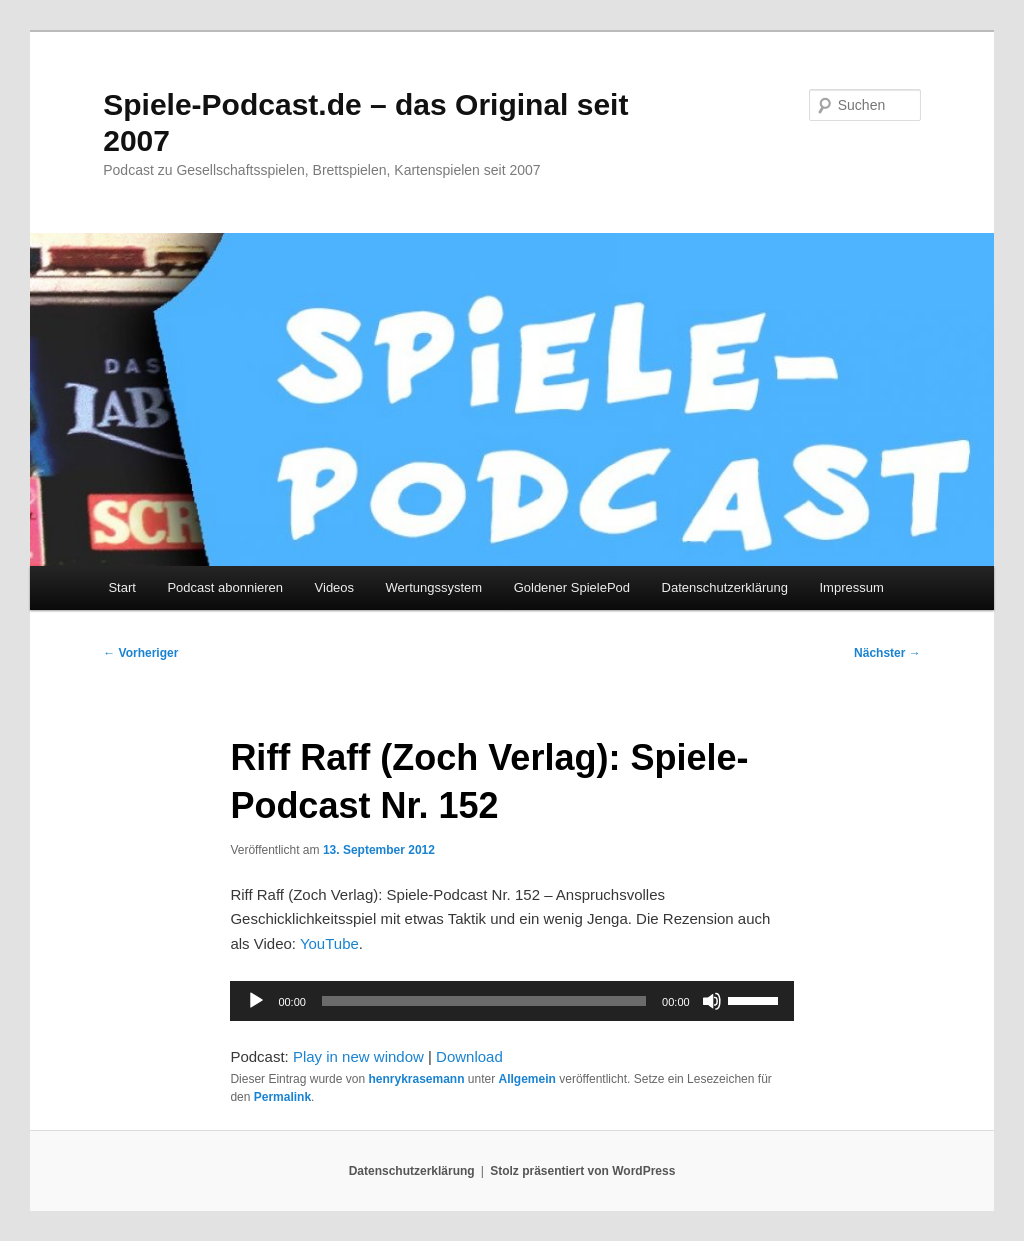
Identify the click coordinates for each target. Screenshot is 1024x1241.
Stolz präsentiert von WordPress (582, 1171)
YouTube (329, 943)
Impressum (851, 587)
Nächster (887, 653)
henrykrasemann (416, 1079)
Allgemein (527, 1079)
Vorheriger (140, 653)
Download (469, 1056)
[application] (511, 1001)
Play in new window (358, 1056)
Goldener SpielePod (572, 587)
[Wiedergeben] (256, 1001)
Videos (335, 587)
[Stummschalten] (712, 1001)
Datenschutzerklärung (725, 587)
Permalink (282, 1097)
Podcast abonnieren (225, 587)
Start (121, 587)
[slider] (484, 1001)
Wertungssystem (434, 587)
